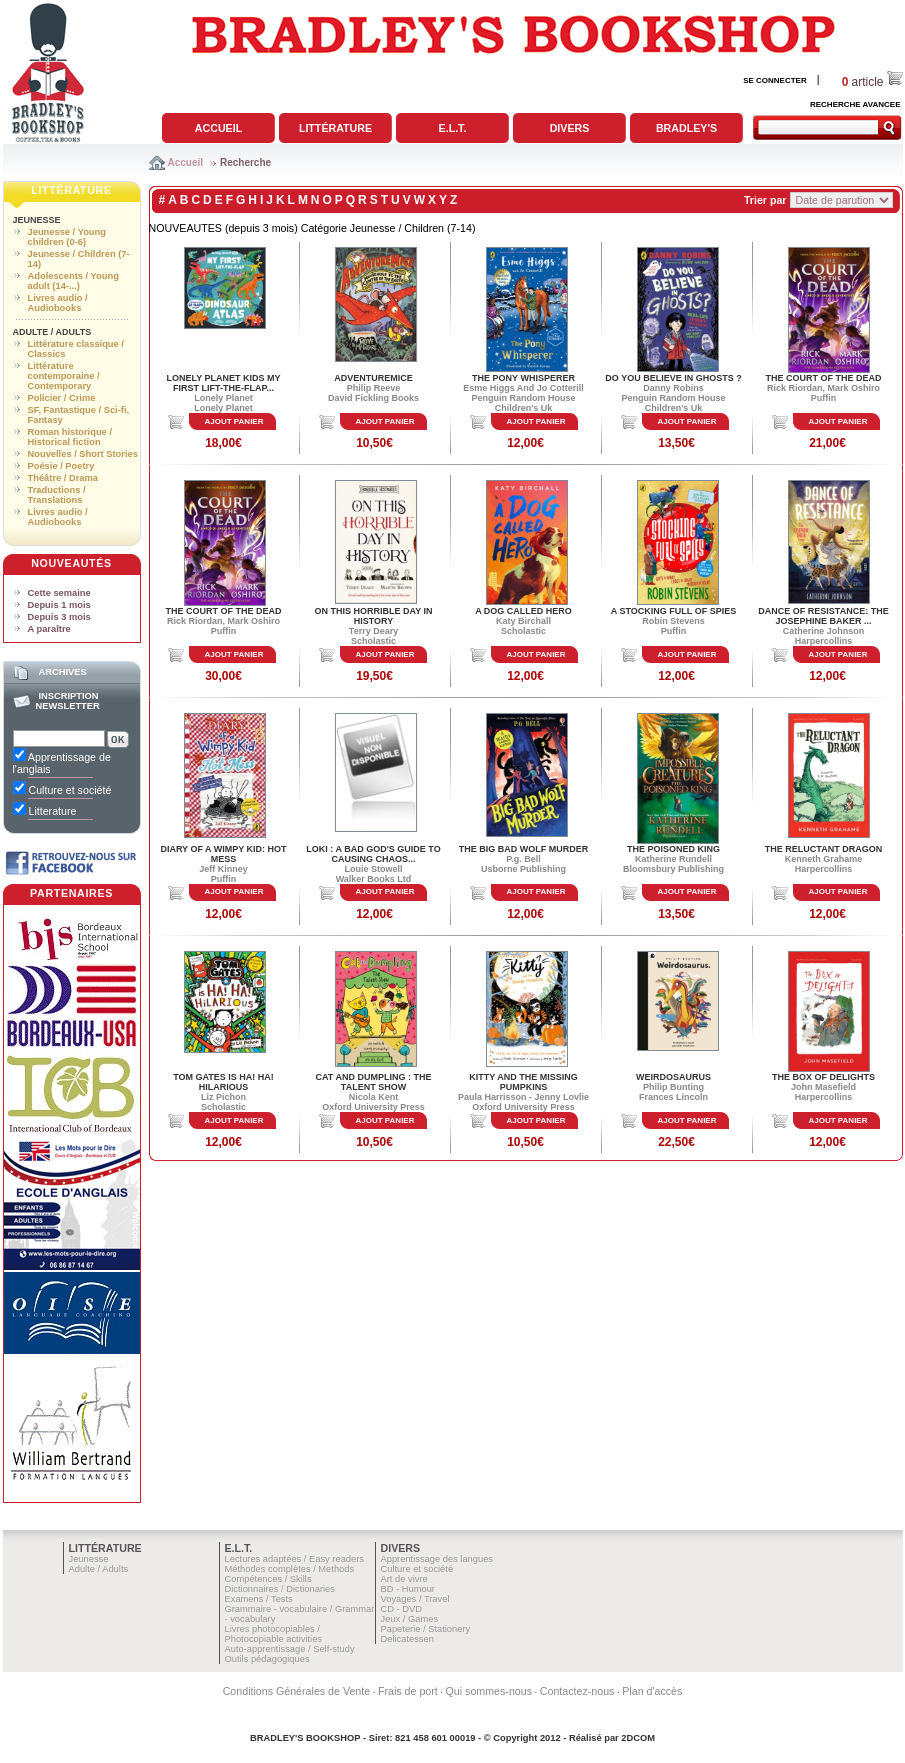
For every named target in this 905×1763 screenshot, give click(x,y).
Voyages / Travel (415, 1599)
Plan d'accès (652, 1691)
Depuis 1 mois (59, 605)
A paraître (49, 629)
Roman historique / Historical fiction (70, 437)
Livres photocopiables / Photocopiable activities (274, 1634)
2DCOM (638, 1738)
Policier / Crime (62, 398)
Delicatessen (407, 1639)
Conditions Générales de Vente (297, 1691)
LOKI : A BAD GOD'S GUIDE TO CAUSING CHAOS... (373, 854)
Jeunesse (37, 220)
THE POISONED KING (673, 849)
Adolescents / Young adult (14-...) (73, 281)
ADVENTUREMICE (373, 378)
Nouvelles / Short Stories (83, 454)
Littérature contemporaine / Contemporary (64, 376)
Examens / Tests (259, 1599)
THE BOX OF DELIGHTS (823, 1077)
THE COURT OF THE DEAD (824, 378)
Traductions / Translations (57, 495)
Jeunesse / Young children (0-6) (67, 237)
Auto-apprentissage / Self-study (290, 1649)
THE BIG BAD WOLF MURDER (524, 849)
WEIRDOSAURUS (673, 1077)
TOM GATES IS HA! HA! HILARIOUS (223, 1082)
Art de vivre (404, 1579)
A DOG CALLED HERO (523, 611)
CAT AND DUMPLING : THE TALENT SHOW (374, 1082)
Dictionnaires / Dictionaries (280, 1589)
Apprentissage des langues (437, 1559)
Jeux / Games (410, 1619)
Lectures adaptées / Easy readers (295, 1559)
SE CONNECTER (775, 80)
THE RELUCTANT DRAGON (823, 849)
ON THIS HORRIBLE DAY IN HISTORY (373, 616)
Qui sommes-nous (489, 1691)
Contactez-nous (577, 1691)
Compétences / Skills (268, 1579)
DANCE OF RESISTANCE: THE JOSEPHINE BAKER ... (823, 616)
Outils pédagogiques (267, 1659)
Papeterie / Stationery (426, 1629)
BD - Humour (408, 1589)
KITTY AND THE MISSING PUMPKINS (523, 1082)
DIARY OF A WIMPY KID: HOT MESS (223, 854)
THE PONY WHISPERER (523, 378)
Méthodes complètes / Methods (290, 1569)
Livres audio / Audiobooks (58, 303)
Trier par (765, 200)
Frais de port (408, 1691)
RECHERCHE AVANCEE (855, 104)
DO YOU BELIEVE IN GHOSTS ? (673, 378)
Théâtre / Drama (63, 478)
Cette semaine (59, 593)
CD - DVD (401, 1609)
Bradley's (686, 128)
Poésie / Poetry (61, 466)
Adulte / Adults (52, 332)
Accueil (218, 128)
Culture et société (417, 1569)
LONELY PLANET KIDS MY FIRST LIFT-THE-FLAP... (223, 383)
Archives (62, 672)
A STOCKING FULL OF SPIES (673, 611)
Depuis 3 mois (59, 617)
